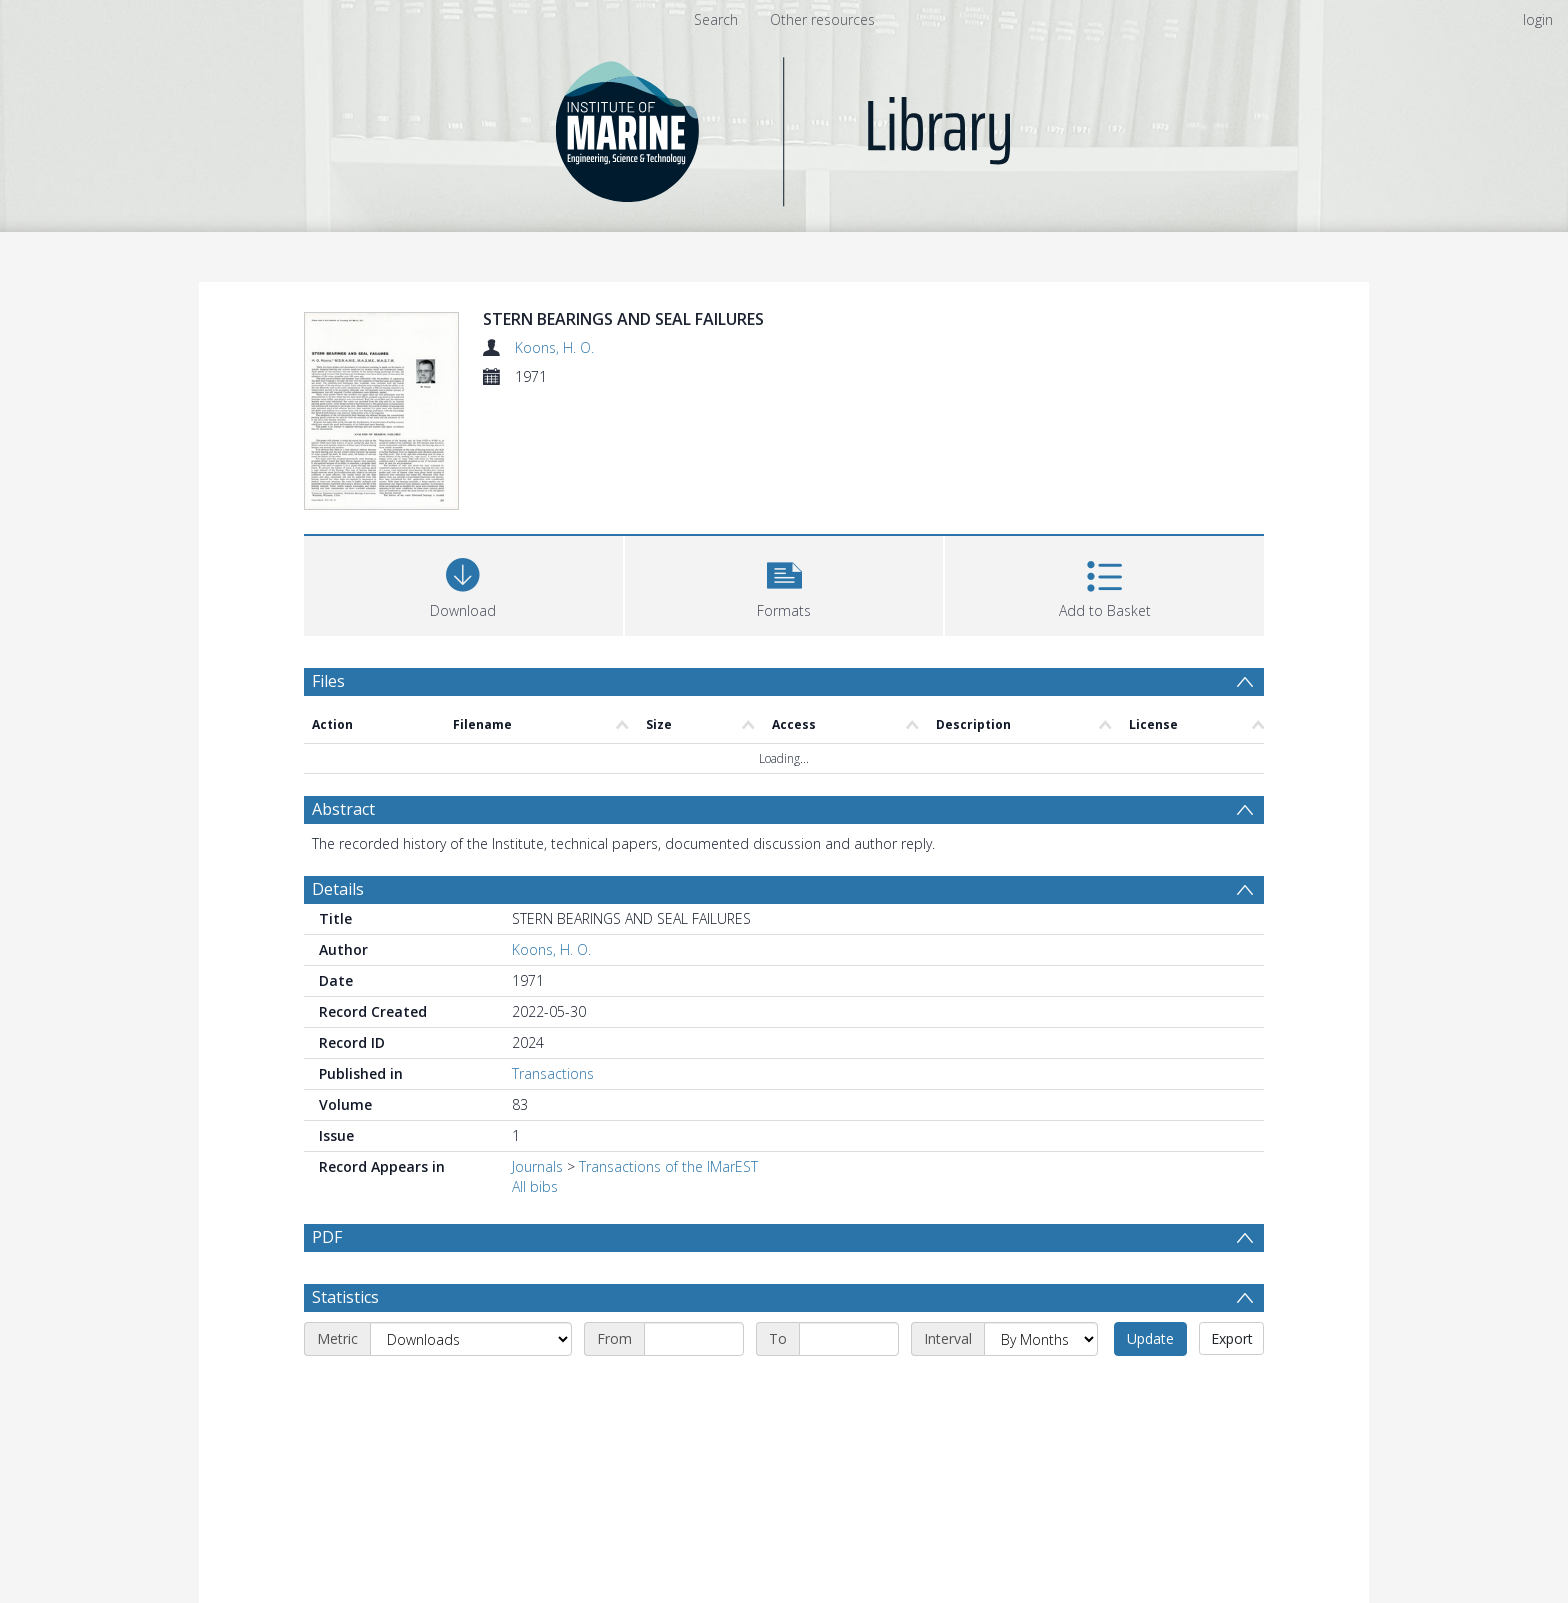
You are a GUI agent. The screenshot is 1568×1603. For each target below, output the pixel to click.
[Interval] (1041, 1339)
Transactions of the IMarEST (668, 1166)
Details (338, 889)
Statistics (345, 1297)
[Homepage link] (784, 126)
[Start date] (694, 1339)
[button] (784, 583)
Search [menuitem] (716, 19)
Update (1150, 1338)
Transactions (553, 1073)
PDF (327, 1237)
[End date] (849, 1339)
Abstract (343, 809)
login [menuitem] (1538, 19)
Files (328, 681)
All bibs (535, 1186)
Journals (537, 1166)
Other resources (822, 19)
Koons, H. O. (554, 347)
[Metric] (471, 1339)
